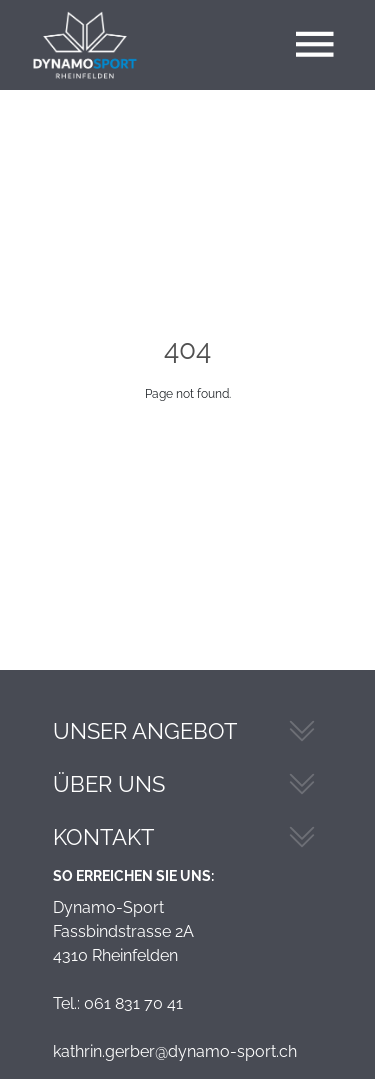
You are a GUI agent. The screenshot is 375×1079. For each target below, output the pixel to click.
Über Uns (109, 784)
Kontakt (103, 837)
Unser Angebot (145, 731)
